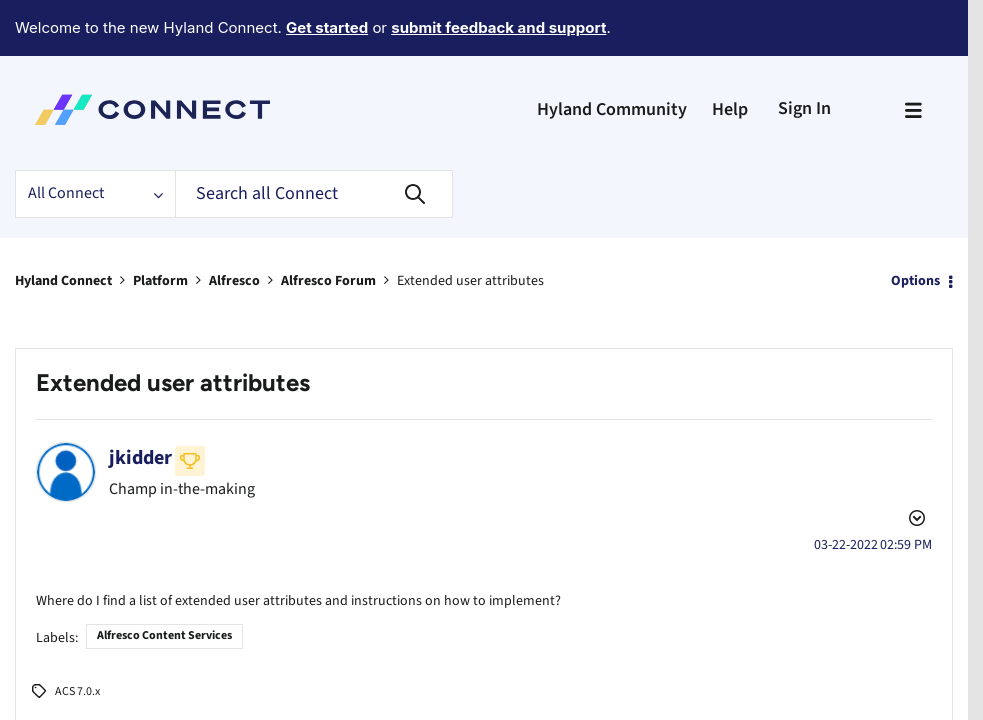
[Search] (314, 139)
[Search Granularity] (95, 139)
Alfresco (234, 226)
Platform (160, 226)
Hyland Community (612, 54)
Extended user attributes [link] (470, 226)
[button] (60, 682)
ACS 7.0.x (77, 606)
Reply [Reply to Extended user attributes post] (889, 681)
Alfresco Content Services (164, 550)
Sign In (804, 53)
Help (730, 54)
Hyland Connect (63, 226)
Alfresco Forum (328, 226)
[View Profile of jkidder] (140, 403)
